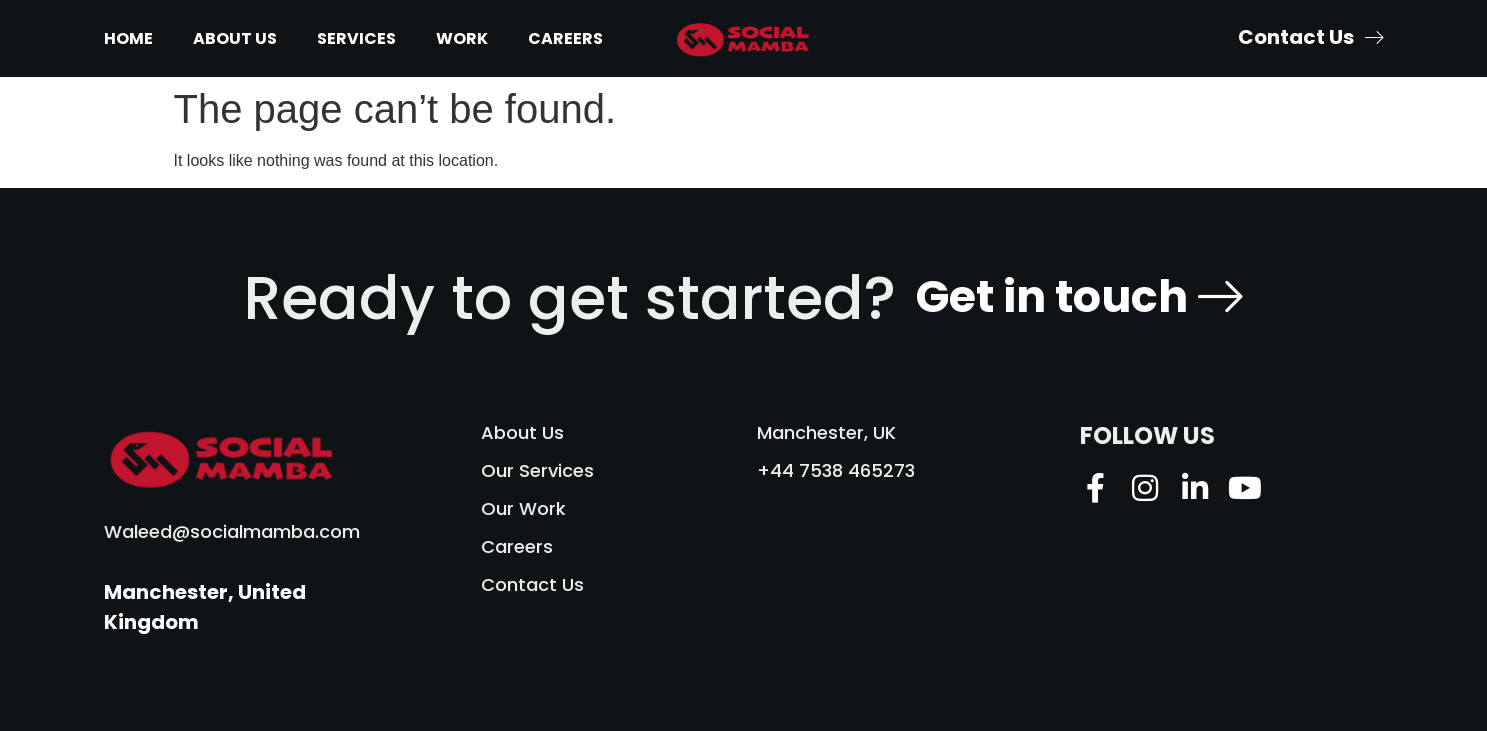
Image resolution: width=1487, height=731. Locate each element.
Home (128, 38)
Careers (565, 38)
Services (356, 38)
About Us (235, 38)
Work (462, 38)
